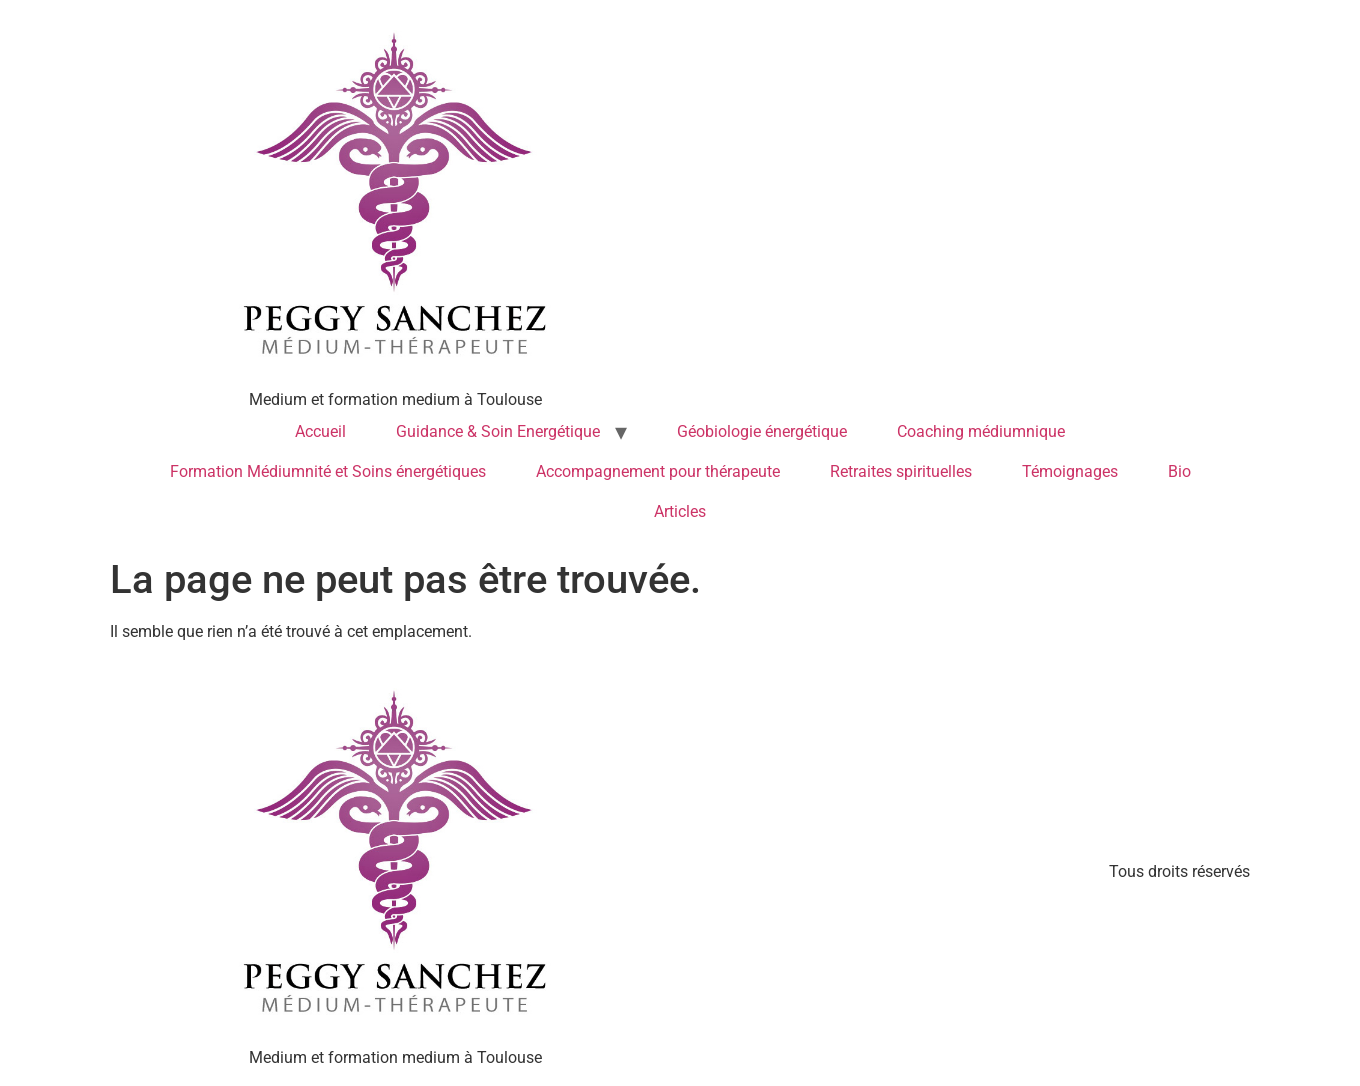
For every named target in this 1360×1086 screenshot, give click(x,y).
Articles (680, 511)
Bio (1179, 471)
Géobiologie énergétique (762, 431)
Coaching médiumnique (981, 431)
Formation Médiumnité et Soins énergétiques (328, 471)
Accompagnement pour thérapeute (658, 471)
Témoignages (1070, 471)
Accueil (320, 431)
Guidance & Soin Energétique (498, 431)
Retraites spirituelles (901, 471)
